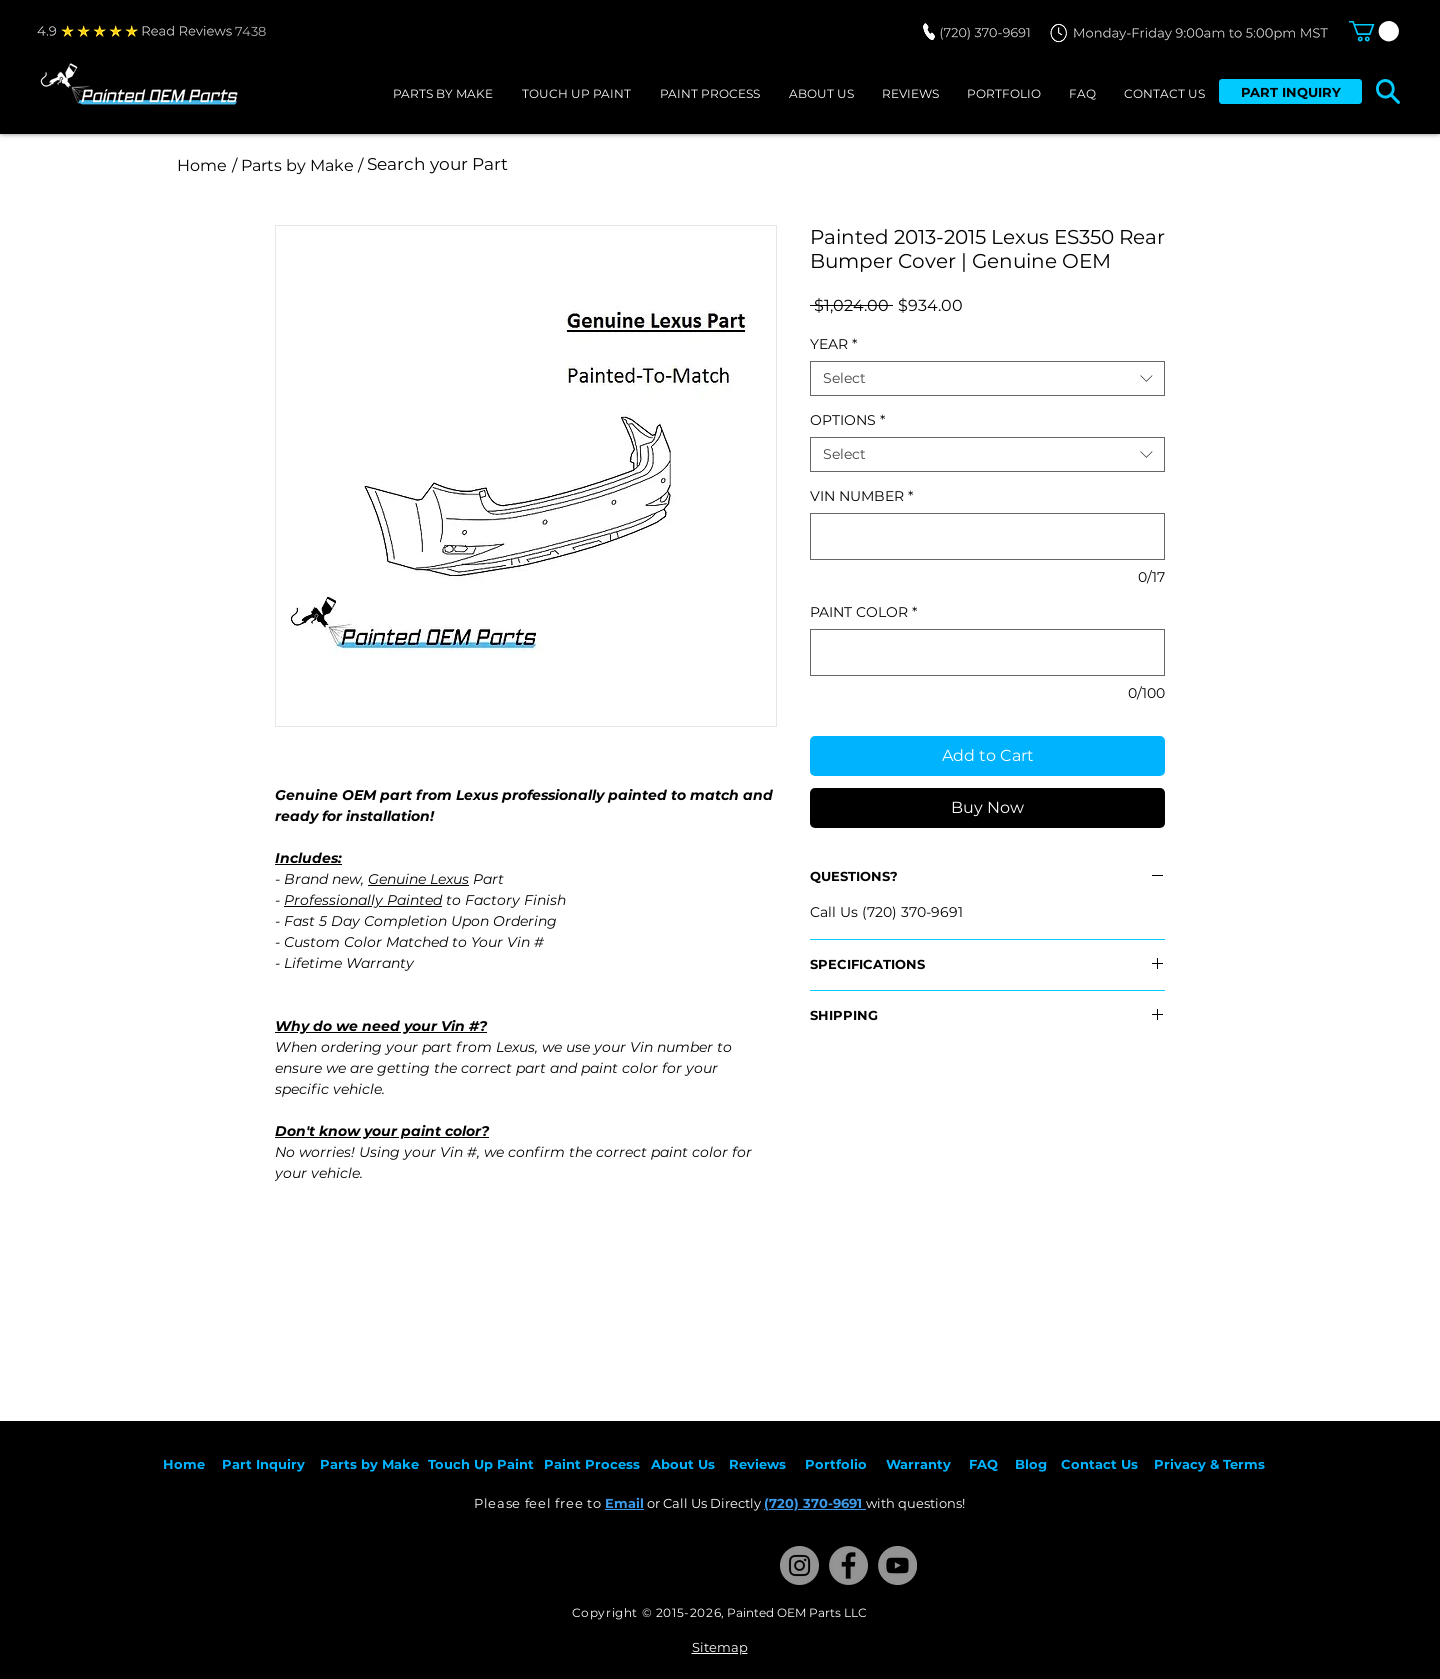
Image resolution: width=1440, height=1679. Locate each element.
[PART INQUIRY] (1290, 91)
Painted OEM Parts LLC (797, 1612)
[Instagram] (799, 1565)
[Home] (202, 165)
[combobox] (987, 378)
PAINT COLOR (863, 612)
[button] (1374, 31)
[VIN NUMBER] (987, 536)
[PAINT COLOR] (987, 652)
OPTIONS (847, 420)
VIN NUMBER (861, 496)
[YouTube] (897, 1565)
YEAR (833, 344)
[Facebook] (848, 1565)
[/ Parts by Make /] (297, 165)
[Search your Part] (633, 165)
